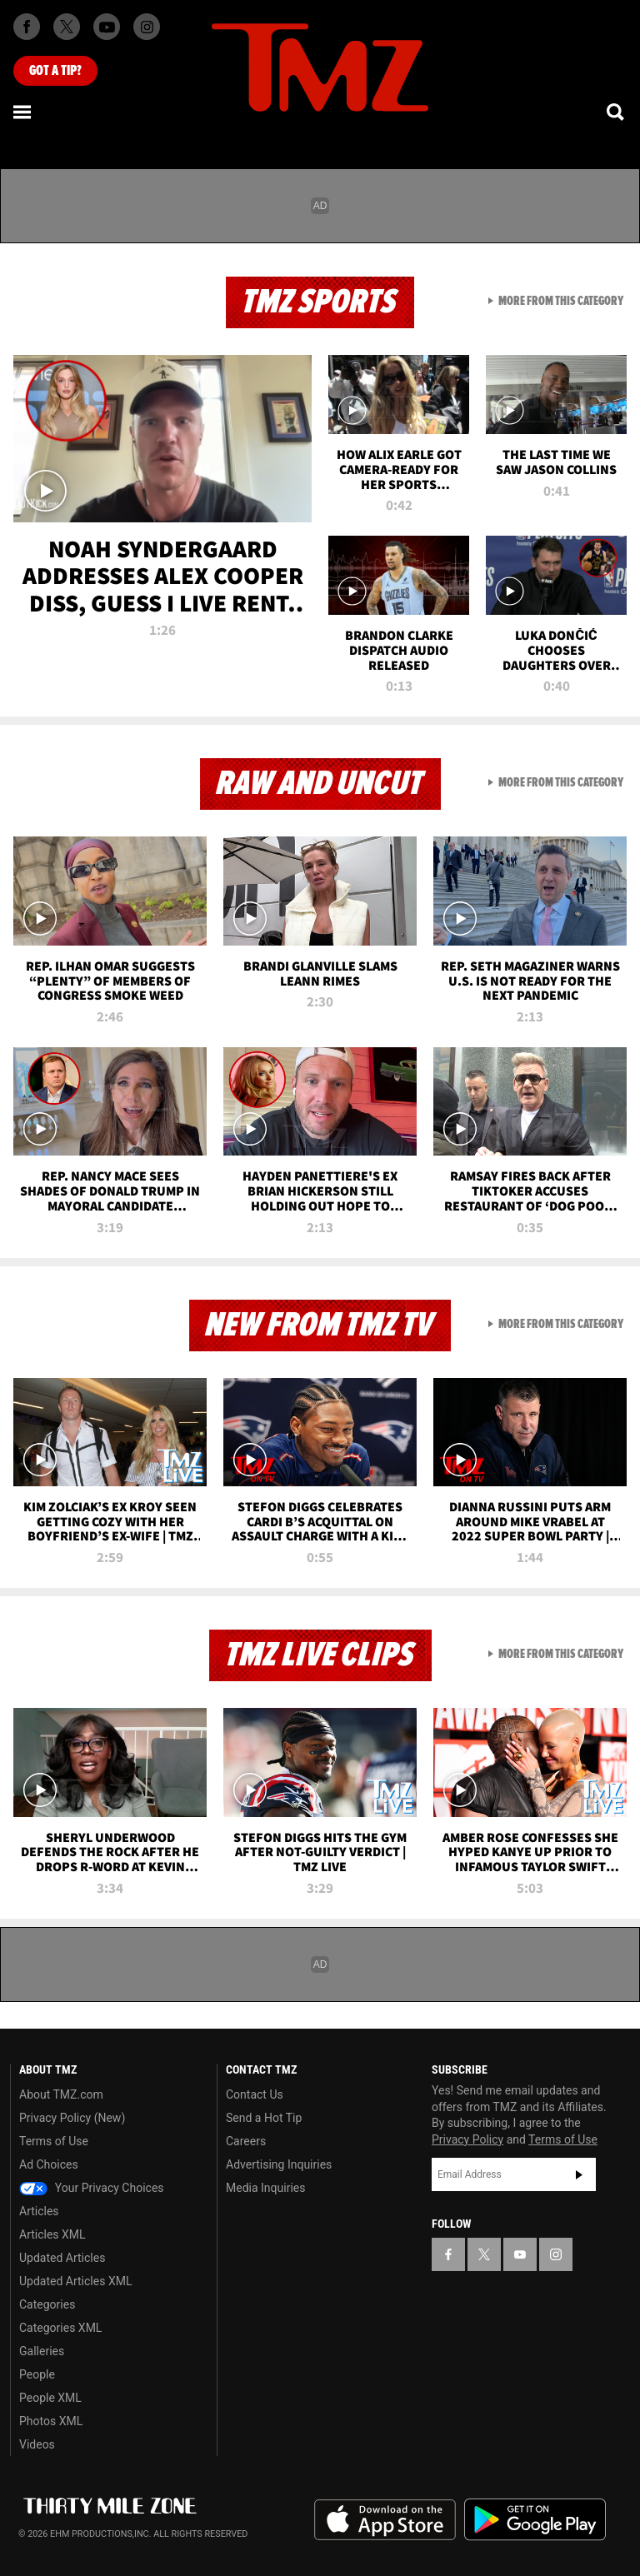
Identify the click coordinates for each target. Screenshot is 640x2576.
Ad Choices (48, 2164)
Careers (246, 2141)
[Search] (616, 111)
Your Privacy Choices (91, 2187)
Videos (37, 2444)
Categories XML (60, 2327)
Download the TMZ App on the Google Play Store (535, 2520)
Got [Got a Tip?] (55, 70)
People (37, 2374)
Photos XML (50, 2421)
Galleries (41, 2351)
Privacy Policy (467, 2139)
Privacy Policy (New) (72, 2117)
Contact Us (254, 2094)
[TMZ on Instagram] (146, 26)
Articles (39, 2211)
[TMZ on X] (66, 26)
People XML (50, 2397)
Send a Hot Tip (264, 2117)
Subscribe (579, 2174)
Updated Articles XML (75, 2281)
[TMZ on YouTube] (520, 2254)
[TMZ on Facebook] (26, 26)
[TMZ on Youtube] (106, 26)
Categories (47, 2304)
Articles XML (52, 2234)
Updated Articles (62, 2257)
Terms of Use (53, 2141)
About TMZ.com (61, 2094)
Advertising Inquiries (279, 2164)
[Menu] (23, 111)
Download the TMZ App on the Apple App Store (385, 2520)
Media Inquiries (265, 2187)
